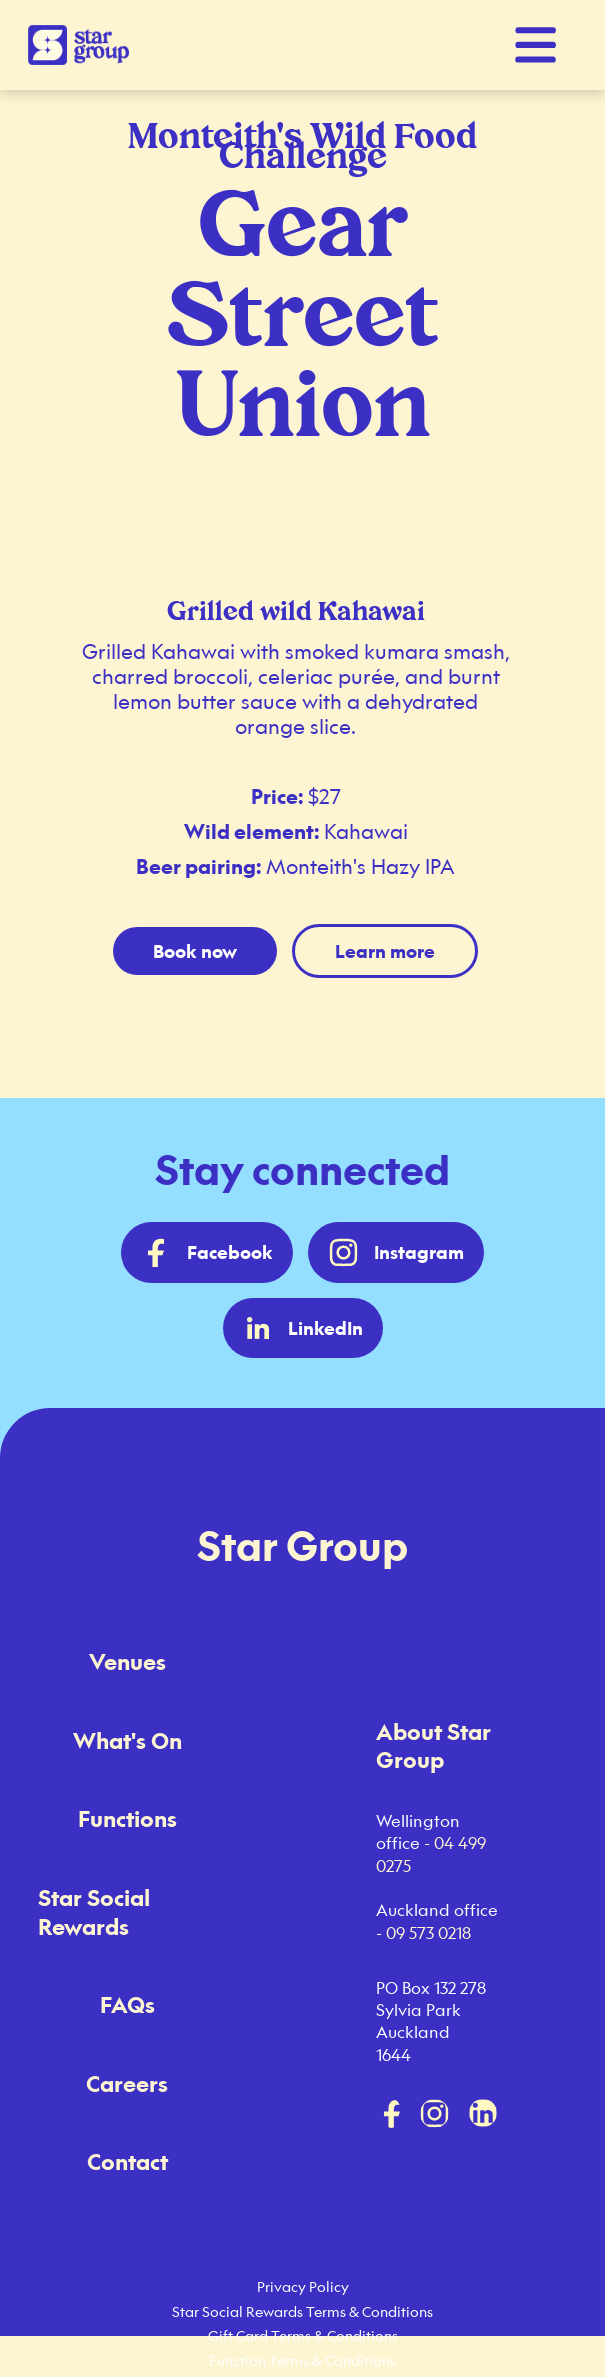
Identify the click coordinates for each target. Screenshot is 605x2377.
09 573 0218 (428, 1933)
